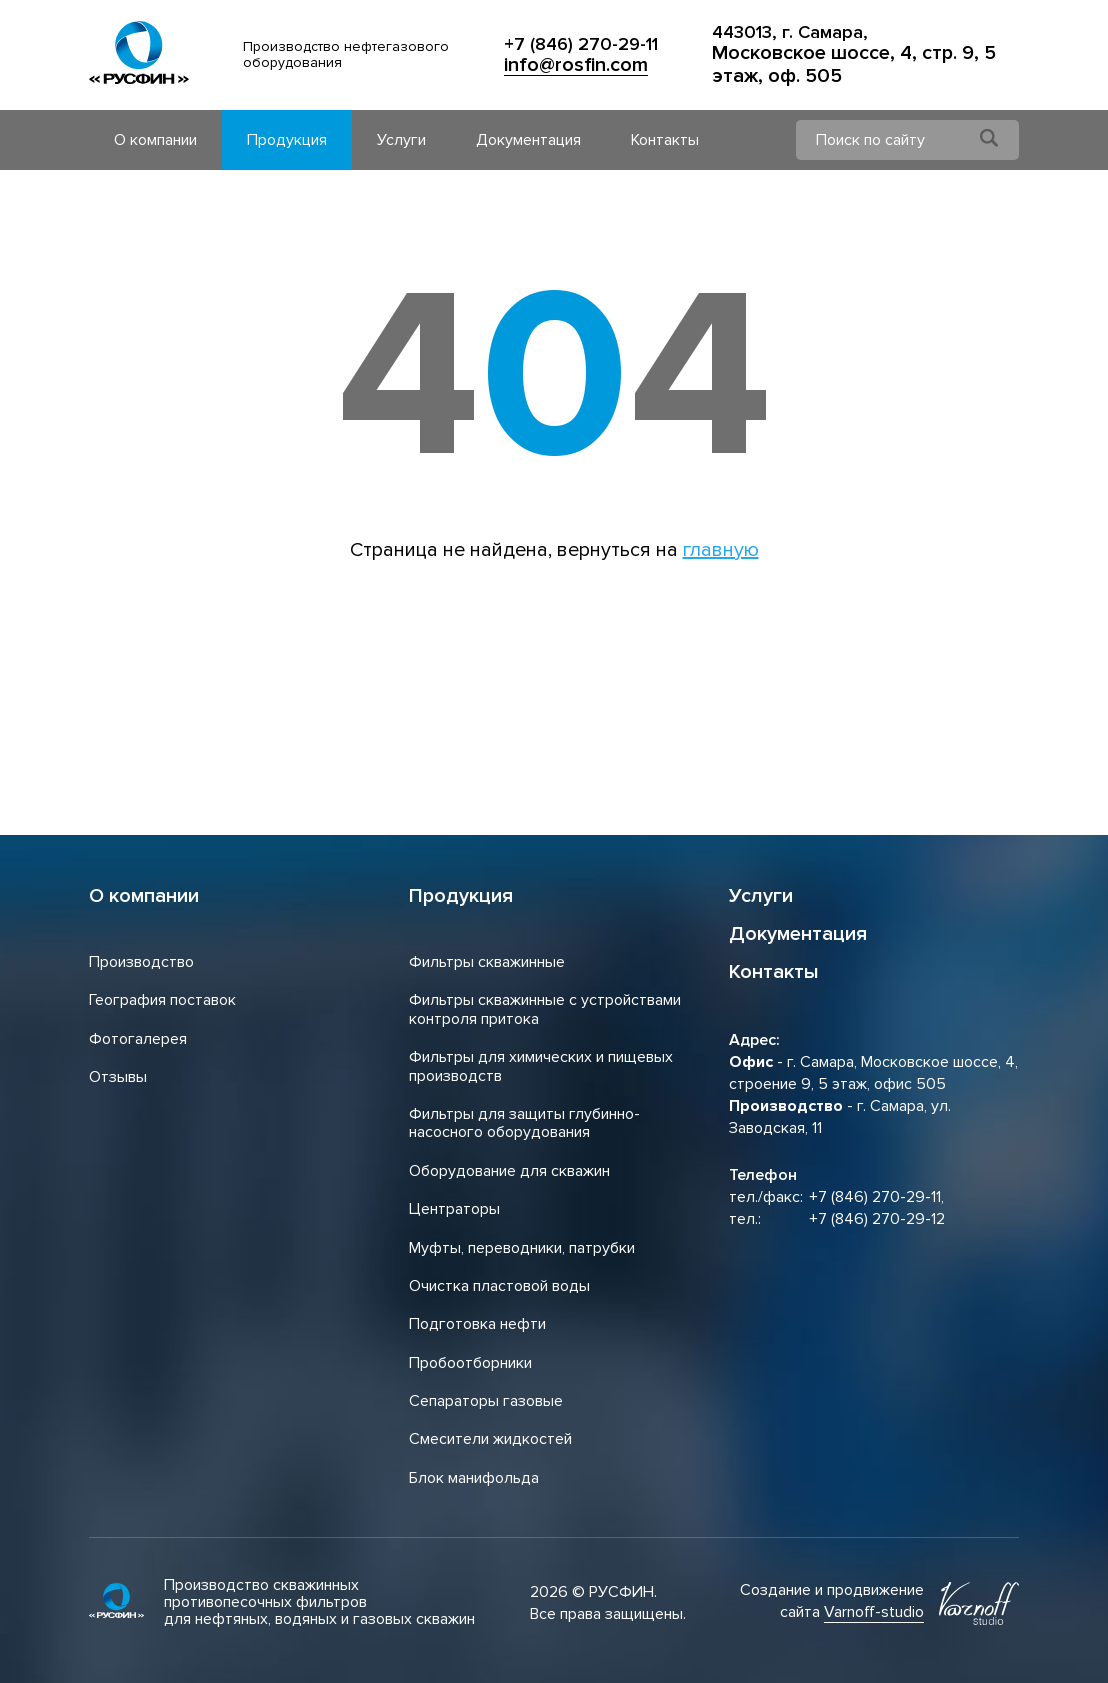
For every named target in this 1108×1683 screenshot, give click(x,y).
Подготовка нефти (477, 1324)
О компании (155, 140)
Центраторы (454, 1209)
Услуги (401, 140)
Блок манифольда (474, 1478)
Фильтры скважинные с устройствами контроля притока (545, 1009)
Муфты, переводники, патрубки (522, 1248)
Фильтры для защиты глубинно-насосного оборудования (524, 1123)
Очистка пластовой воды (499, 1286)
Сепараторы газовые (486, 1401)
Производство (141, 962)
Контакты (665, 140)
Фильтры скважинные (487, 962)
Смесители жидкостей (490, 1439)
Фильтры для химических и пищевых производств (541, 1066)
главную (721, 550)
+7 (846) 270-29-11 (581, 44)
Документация (528, 140)
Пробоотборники (470, 1363)
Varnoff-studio (874, 1612)
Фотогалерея (138, 1039)
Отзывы (118, 1077)
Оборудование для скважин (509, 1171)
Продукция (287, 140)
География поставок (162, 1000)
